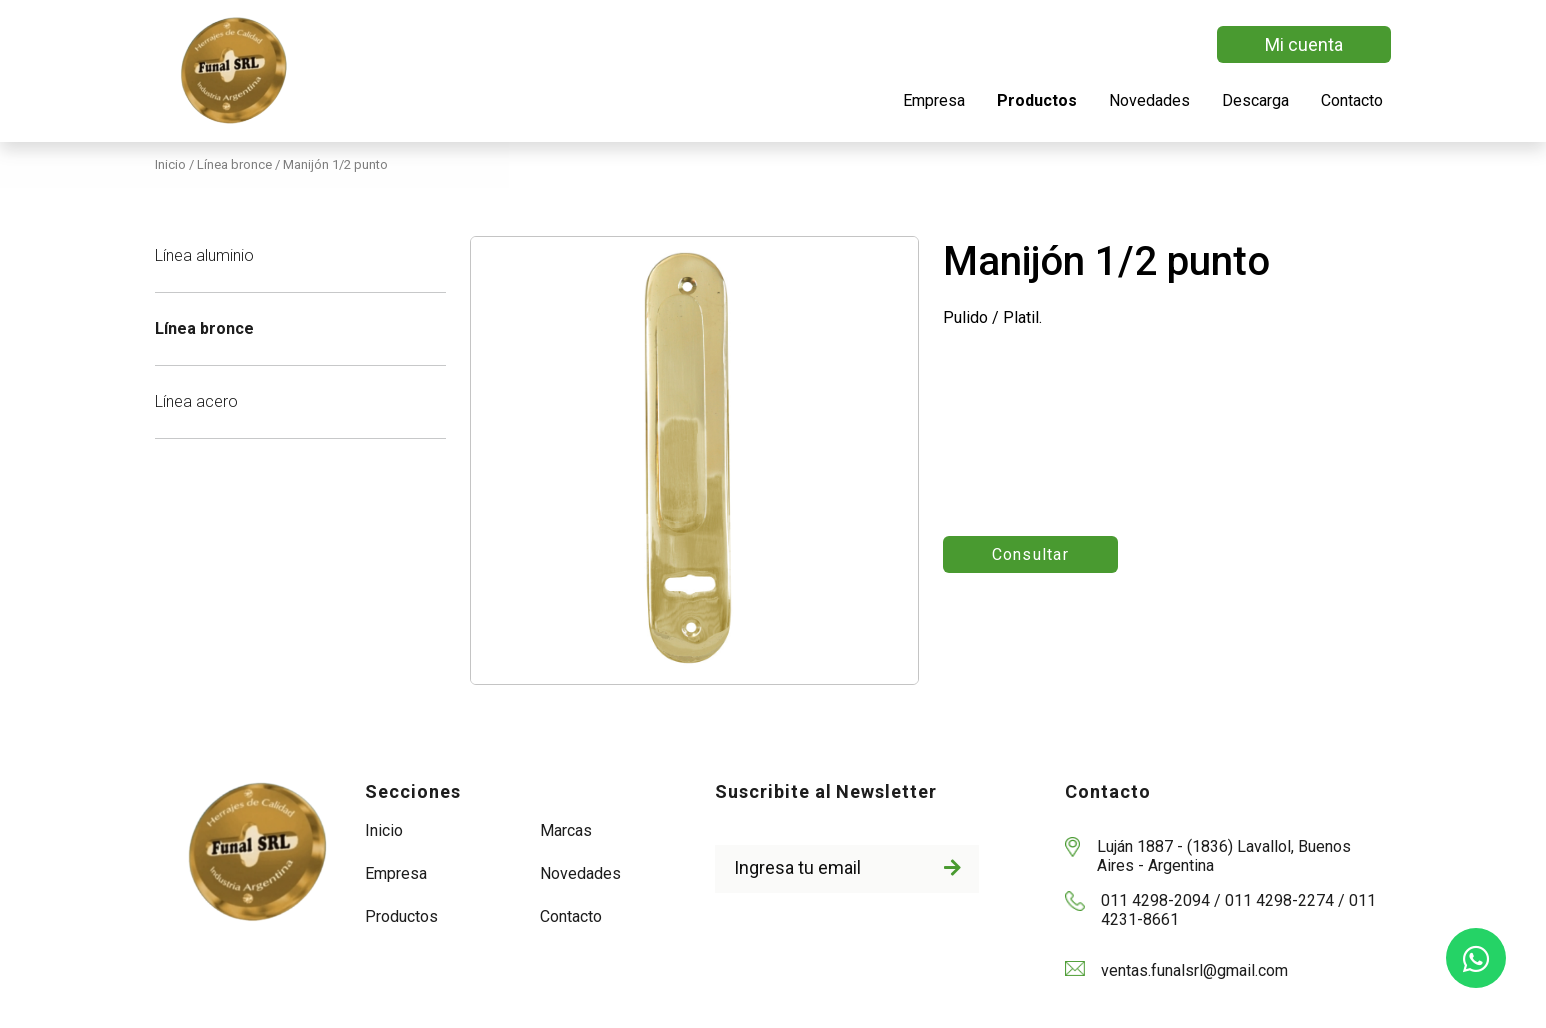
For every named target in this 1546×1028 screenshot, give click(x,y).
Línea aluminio (204, 255)
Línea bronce (204, 328)
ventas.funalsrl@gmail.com (1194, 970)
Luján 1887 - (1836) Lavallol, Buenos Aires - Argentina (1224, 856)
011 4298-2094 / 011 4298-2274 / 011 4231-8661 (1238, 910)
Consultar (1031, 554)
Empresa (934, 100)
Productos (1037, 100)
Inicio (172, 164)
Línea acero (196, 401)
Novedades (1149, 100)
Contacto (1352, 100)
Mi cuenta (1304, 44)
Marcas (566, 830)
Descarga (1255, 100)
